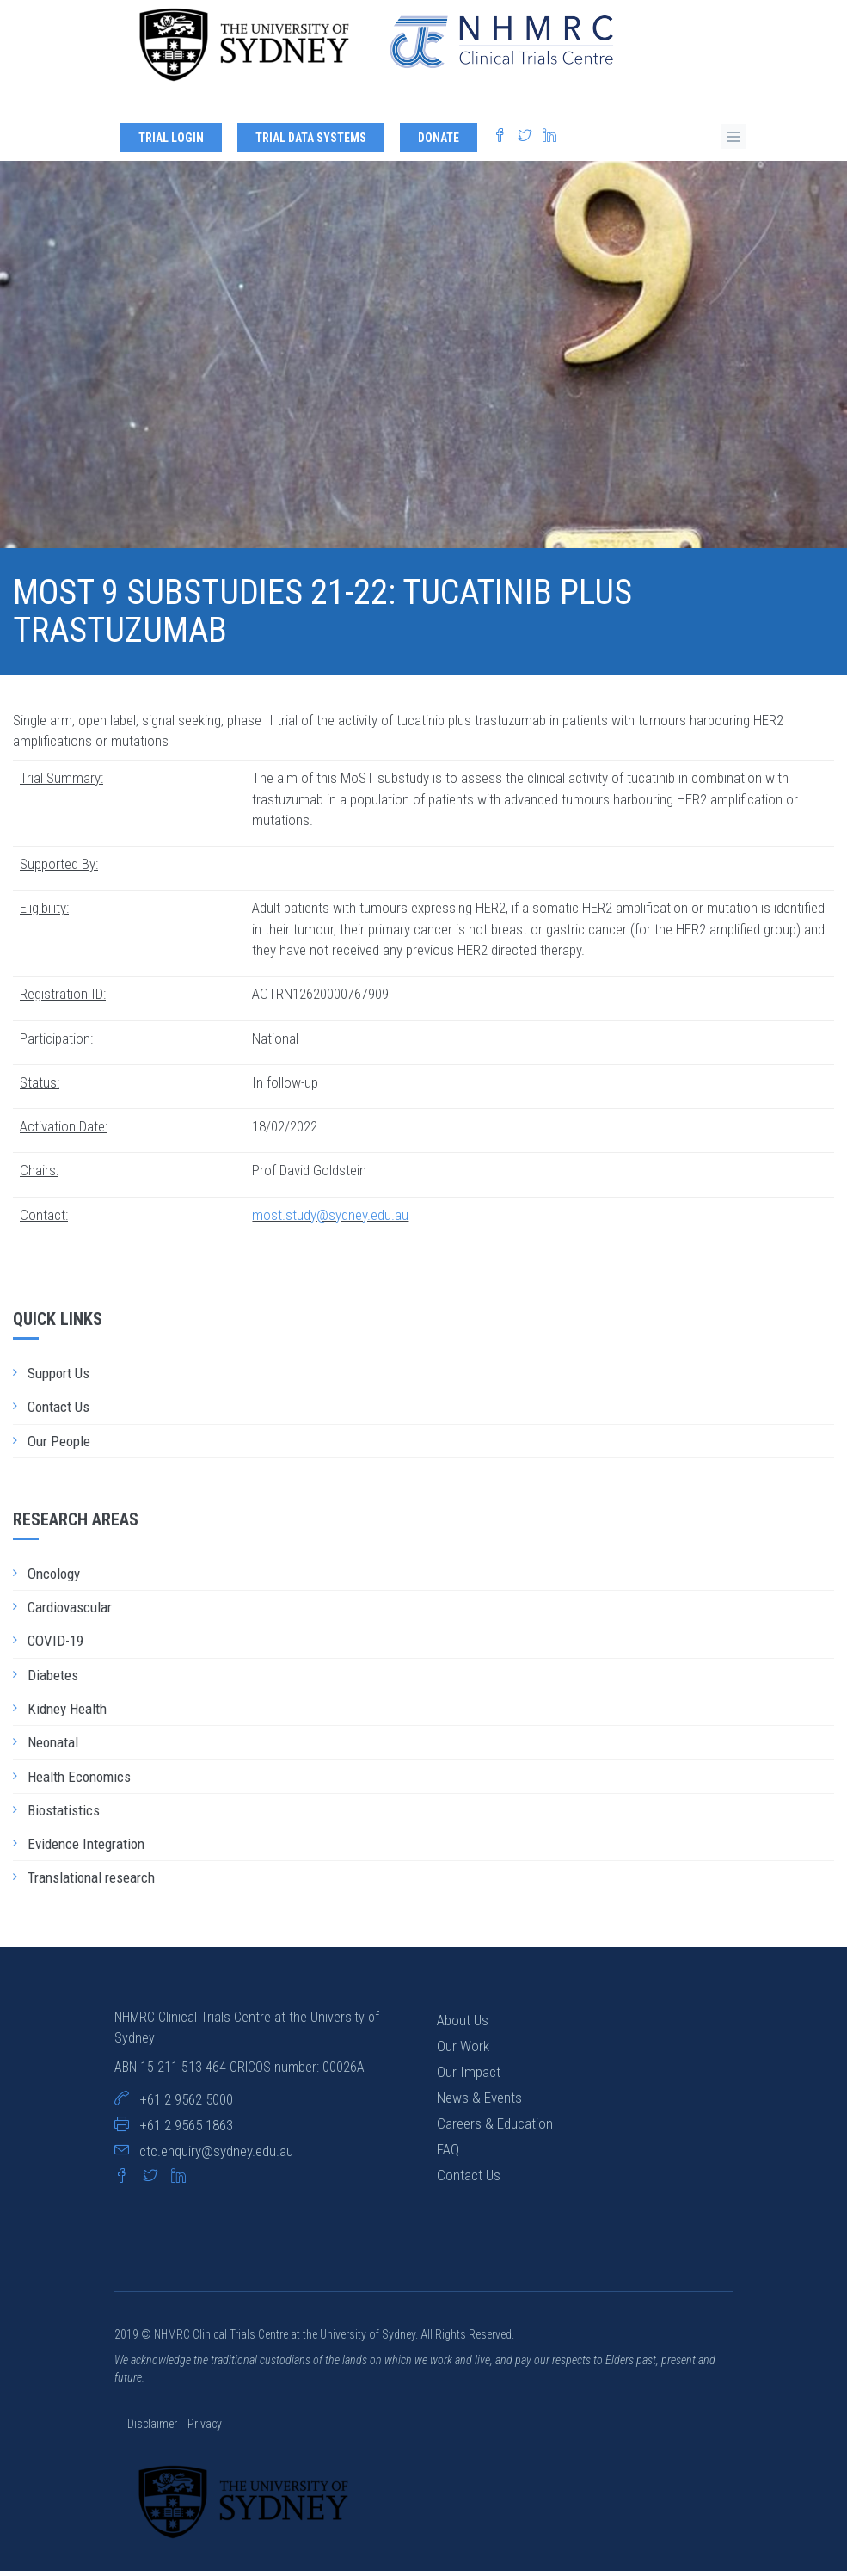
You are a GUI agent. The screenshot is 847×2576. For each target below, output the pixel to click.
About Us (462, 2025)
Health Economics (79, 1781)
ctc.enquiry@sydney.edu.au (216, 2156)
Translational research (91, 1883)
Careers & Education (495, 2128)
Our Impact (468, 2077)
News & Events (479, 2102)
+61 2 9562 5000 (186, 2104)
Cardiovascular (70, 1612)
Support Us (58, 1378)
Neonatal (53, 1747)
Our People (59, 1446)
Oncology (54, 1578)
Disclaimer (153, 2429)
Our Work (463, 2051)
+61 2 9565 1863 (186, 2130)
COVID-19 (55, 1646)
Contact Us (58, 1411)
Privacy (204, 2429)
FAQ (448, 2154)
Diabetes (53, 1680)
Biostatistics (64, 1815)
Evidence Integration (86, 1849)
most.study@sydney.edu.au (330, 1220)
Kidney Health (67, 1713)
